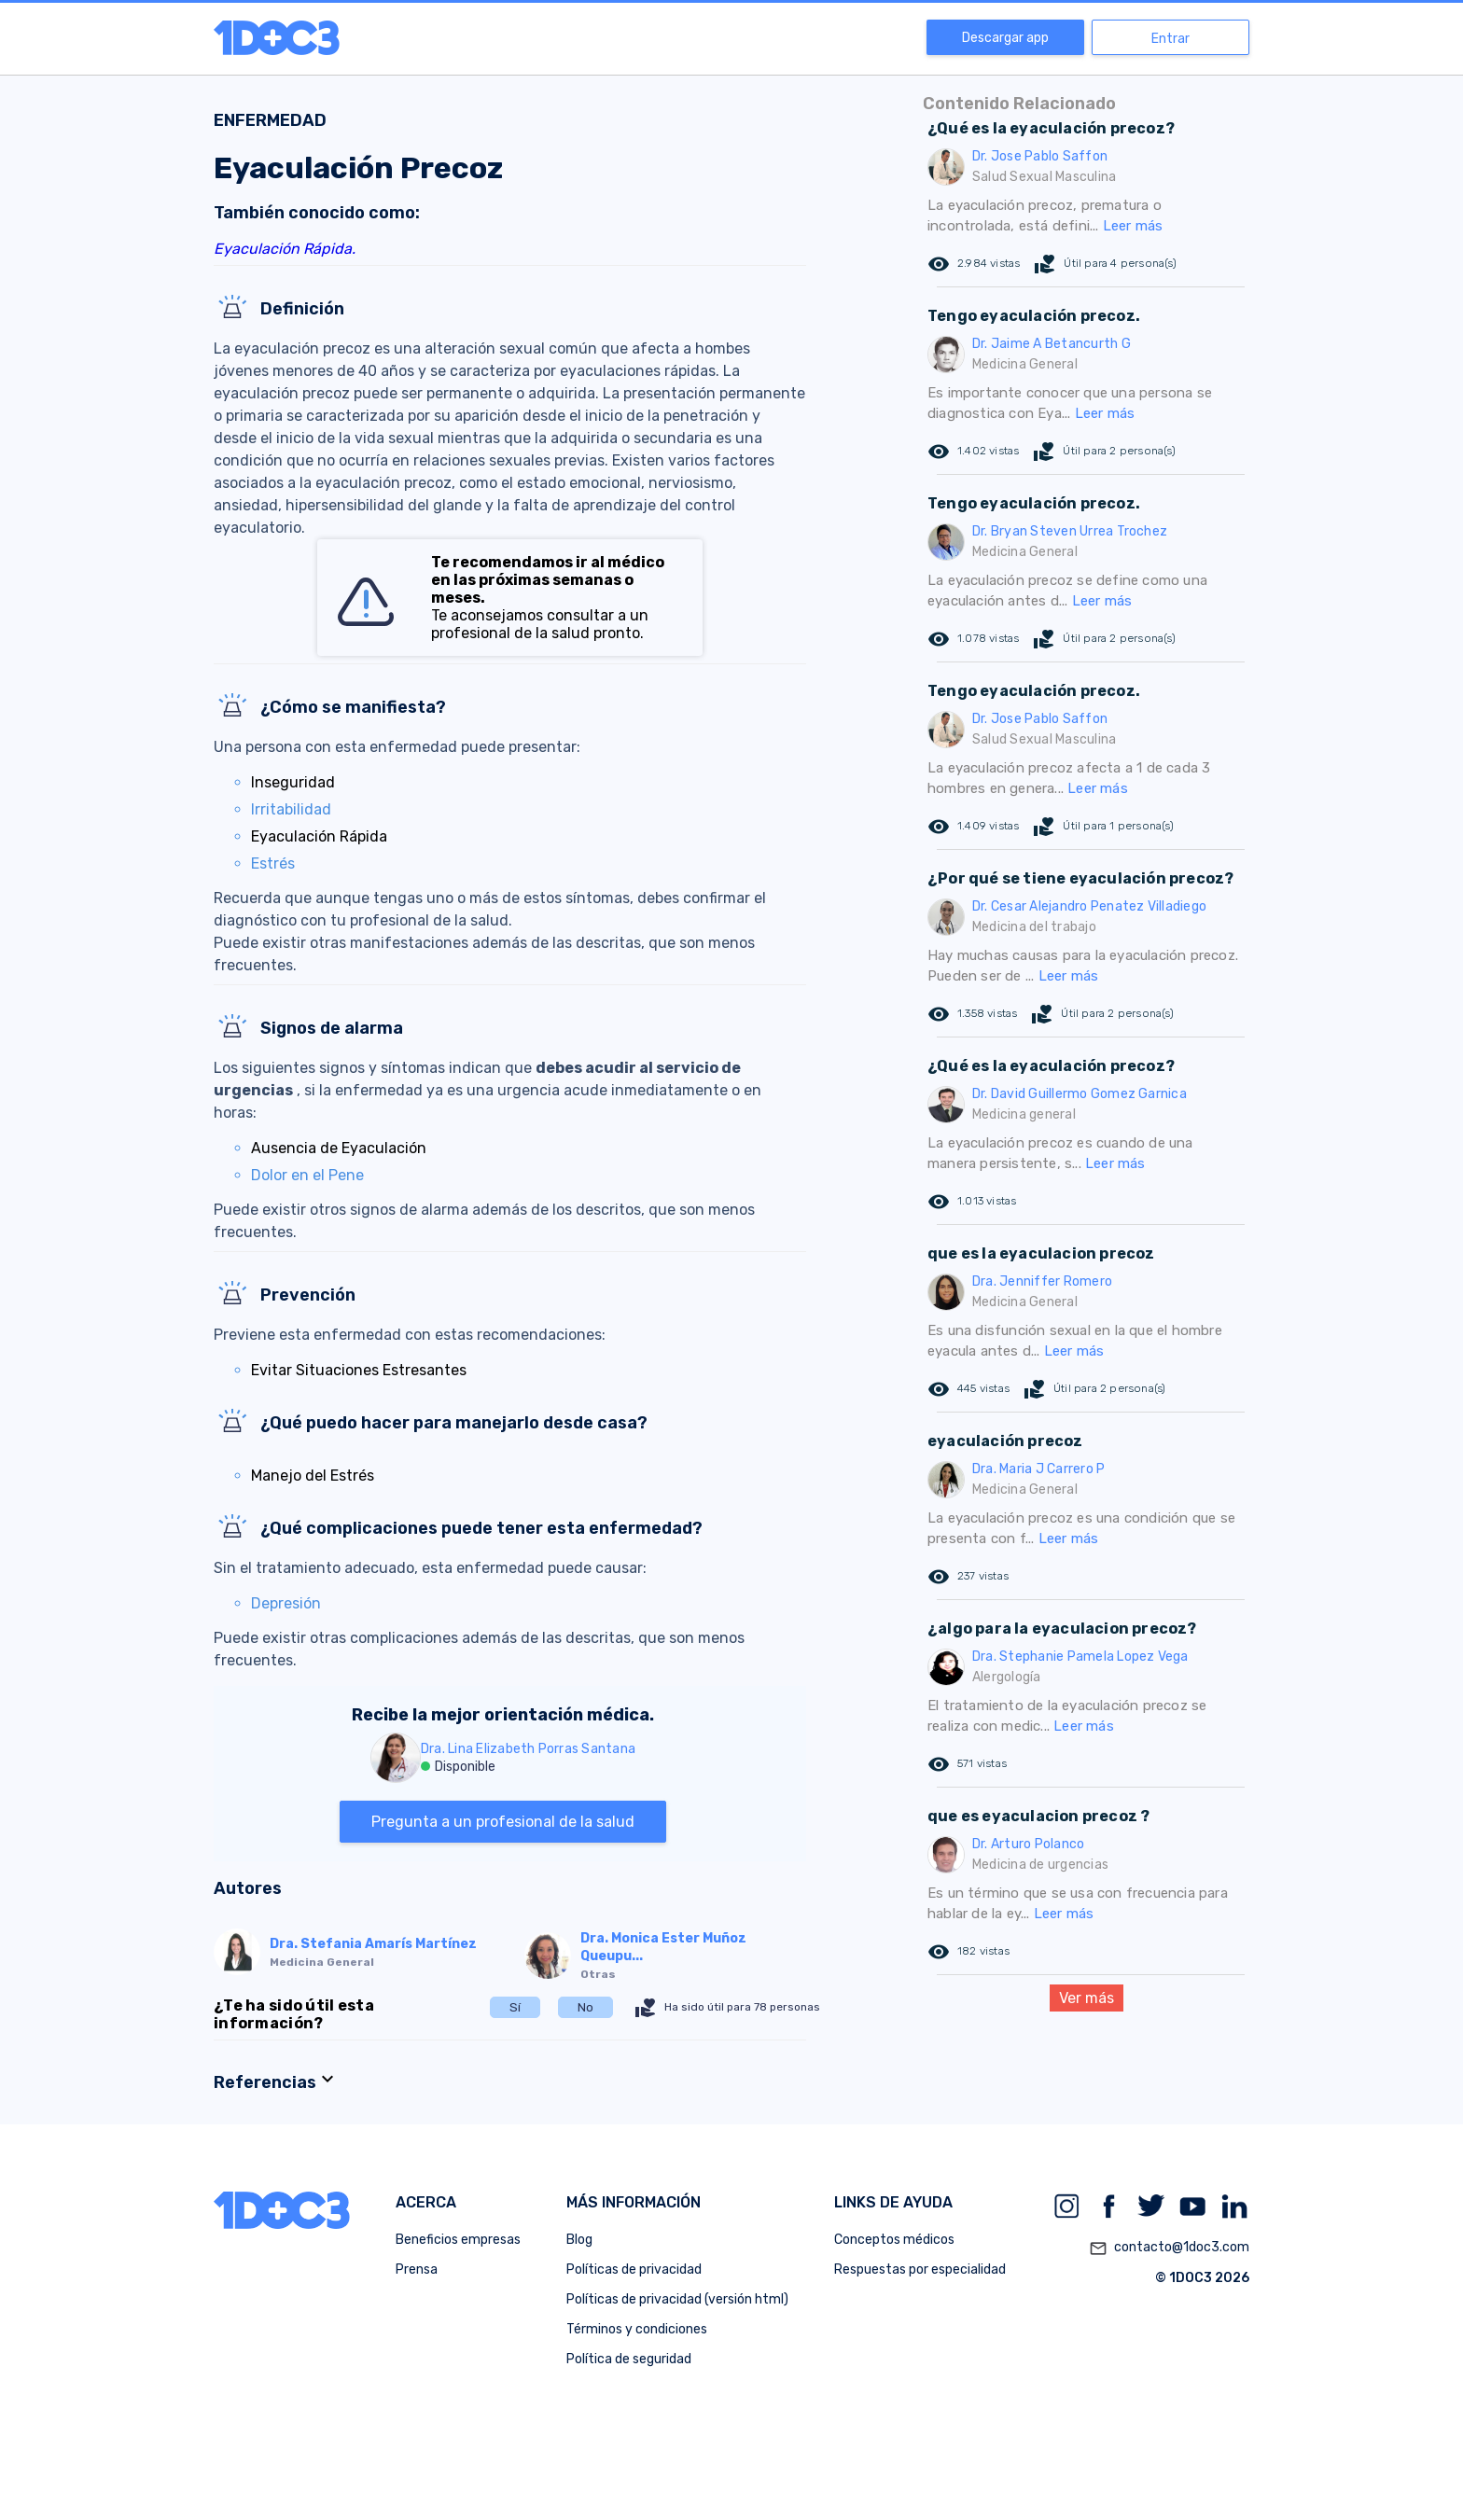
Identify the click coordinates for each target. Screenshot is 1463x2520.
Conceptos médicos (894, 2240)
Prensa (417, 2269)
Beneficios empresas (458, 2240)
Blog (579, 2240)
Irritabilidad (291, 809)
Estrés (273, 863)
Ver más (1086, 1998)
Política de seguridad (628, 2359)
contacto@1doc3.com (1169, 2248)
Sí (515, 2007)
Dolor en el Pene (307, 1175)
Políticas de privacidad (634, 2269)
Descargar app (1005, 38)
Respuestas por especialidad (920, 2269)
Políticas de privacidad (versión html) (677, 2299)
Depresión (286, 1603)
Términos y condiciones (636, 2329)
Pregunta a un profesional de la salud (502, 1822)
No (585, 2007)
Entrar (1170, 39)
